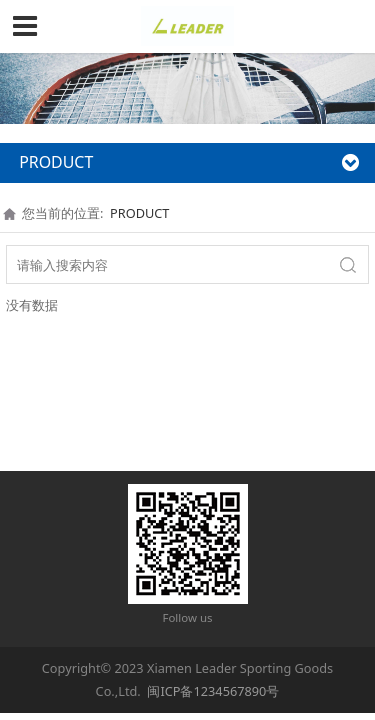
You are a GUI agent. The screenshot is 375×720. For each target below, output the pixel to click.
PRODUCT (139, 213)
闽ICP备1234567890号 (213, 691)
